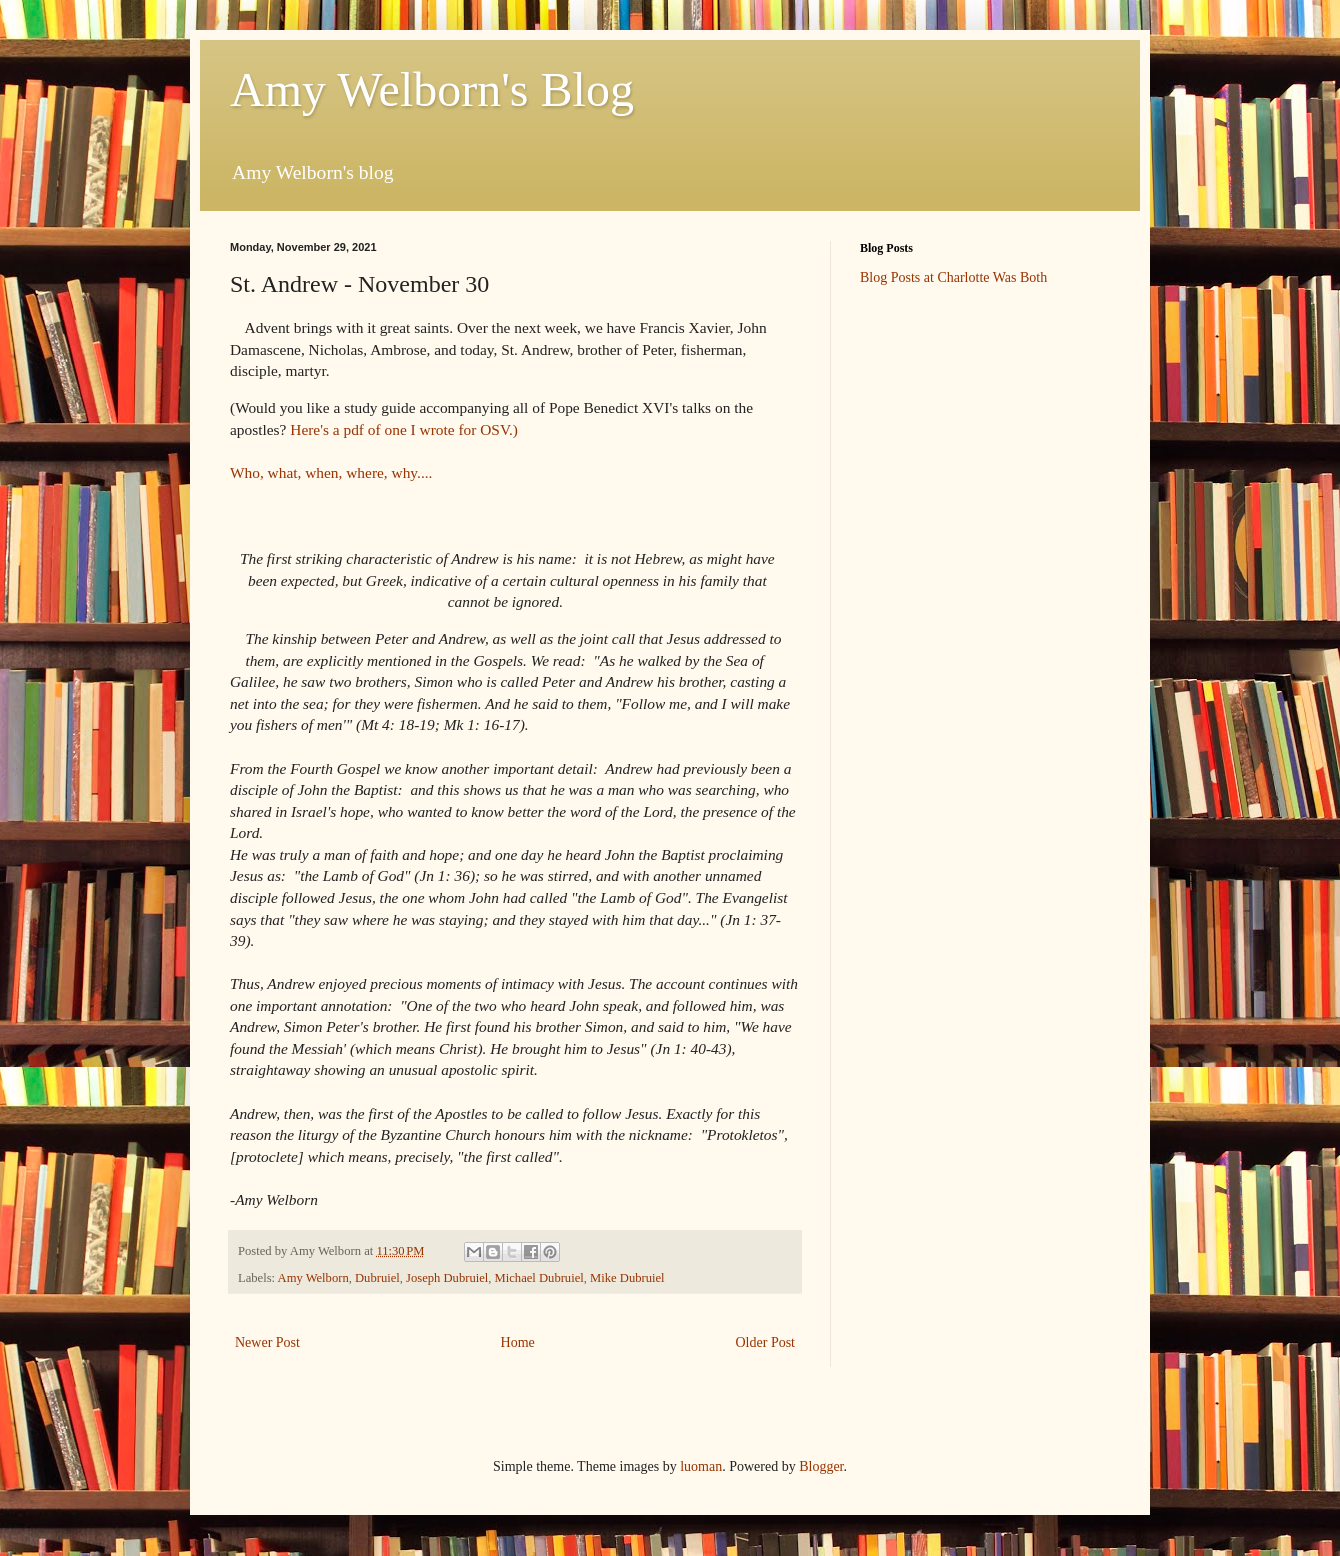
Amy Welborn (313, 1278)
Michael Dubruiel (539, 1278)
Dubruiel (377, 1278)
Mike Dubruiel (627, 1278)
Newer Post (267, 1342)
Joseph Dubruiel (447, 1278)
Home (518, 1342)
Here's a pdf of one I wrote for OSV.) (402, 429)
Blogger (821, 1466)
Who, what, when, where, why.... (331, 472)
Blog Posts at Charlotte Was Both (953, 277)
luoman (701, 1466)
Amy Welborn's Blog (432, 89)
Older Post (766, 1342)
